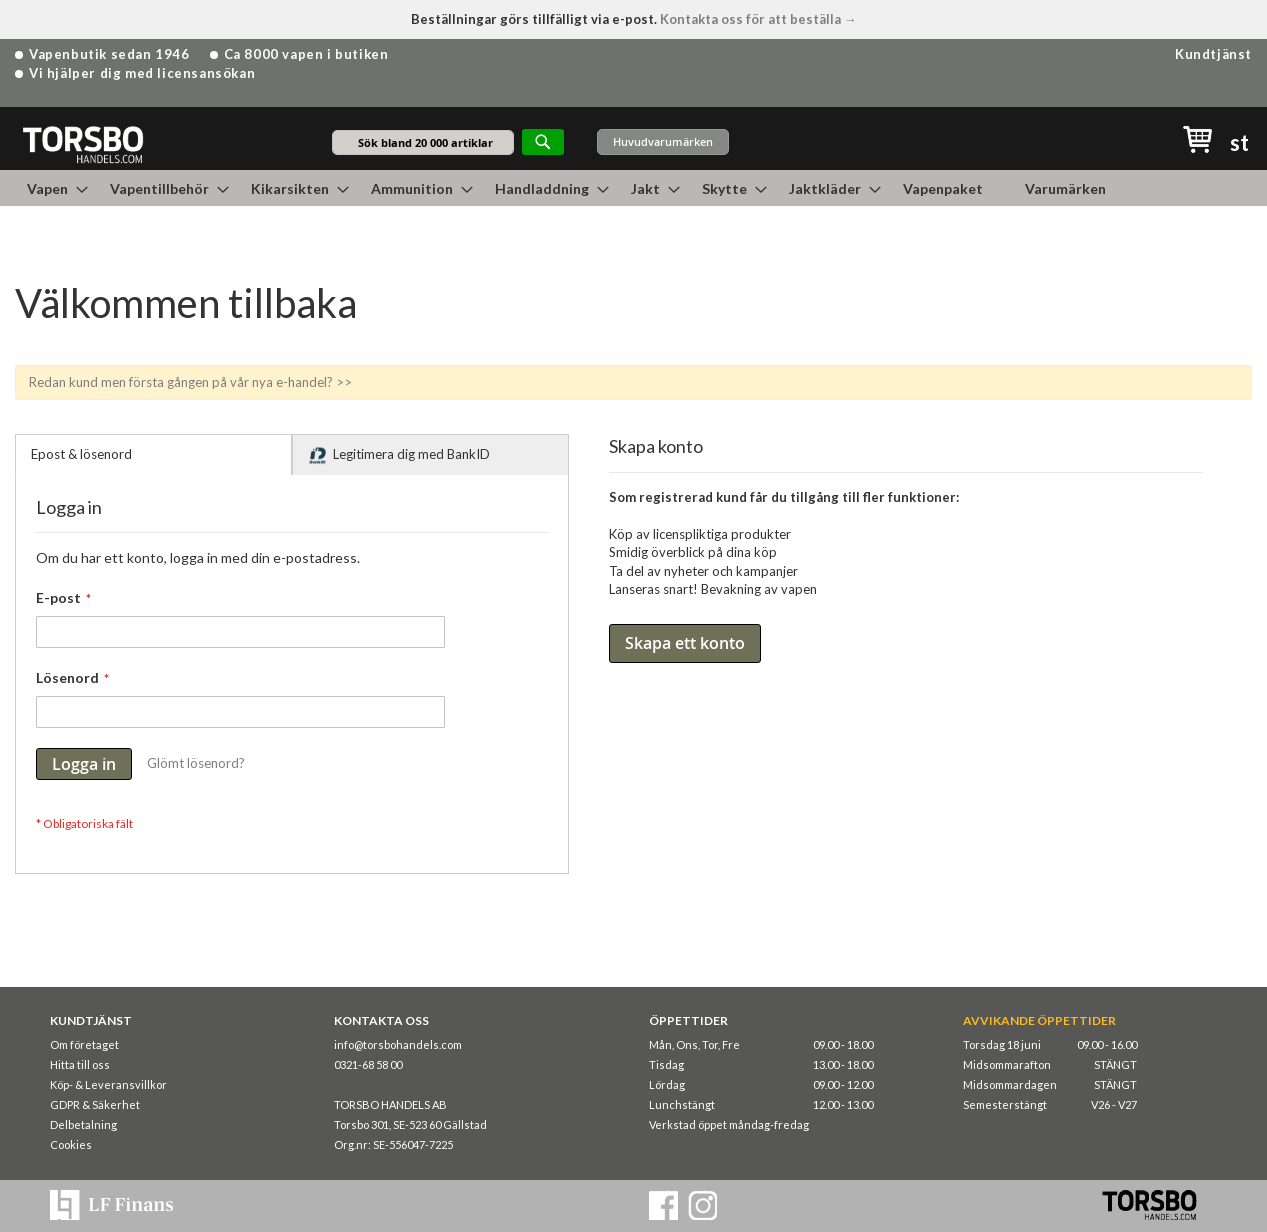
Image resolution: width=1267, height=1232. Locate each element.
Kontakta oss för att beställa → (758, 19)
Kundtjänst (1213, 54)
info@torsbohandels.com (398, 1044)
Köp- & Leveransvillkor (108, 1084)
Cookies (71, 1144)
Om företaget (84, 1044)
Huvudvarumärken (663, 141)
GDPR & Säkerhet (95, 1104)
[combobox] (423, 142)
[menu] (633, 188)
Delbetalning (83, 1124)
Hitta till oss (80, 1064)
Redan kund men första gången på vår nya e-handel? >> (190, 382)
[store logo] (82, 143)
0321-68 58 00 (368, 1064)
